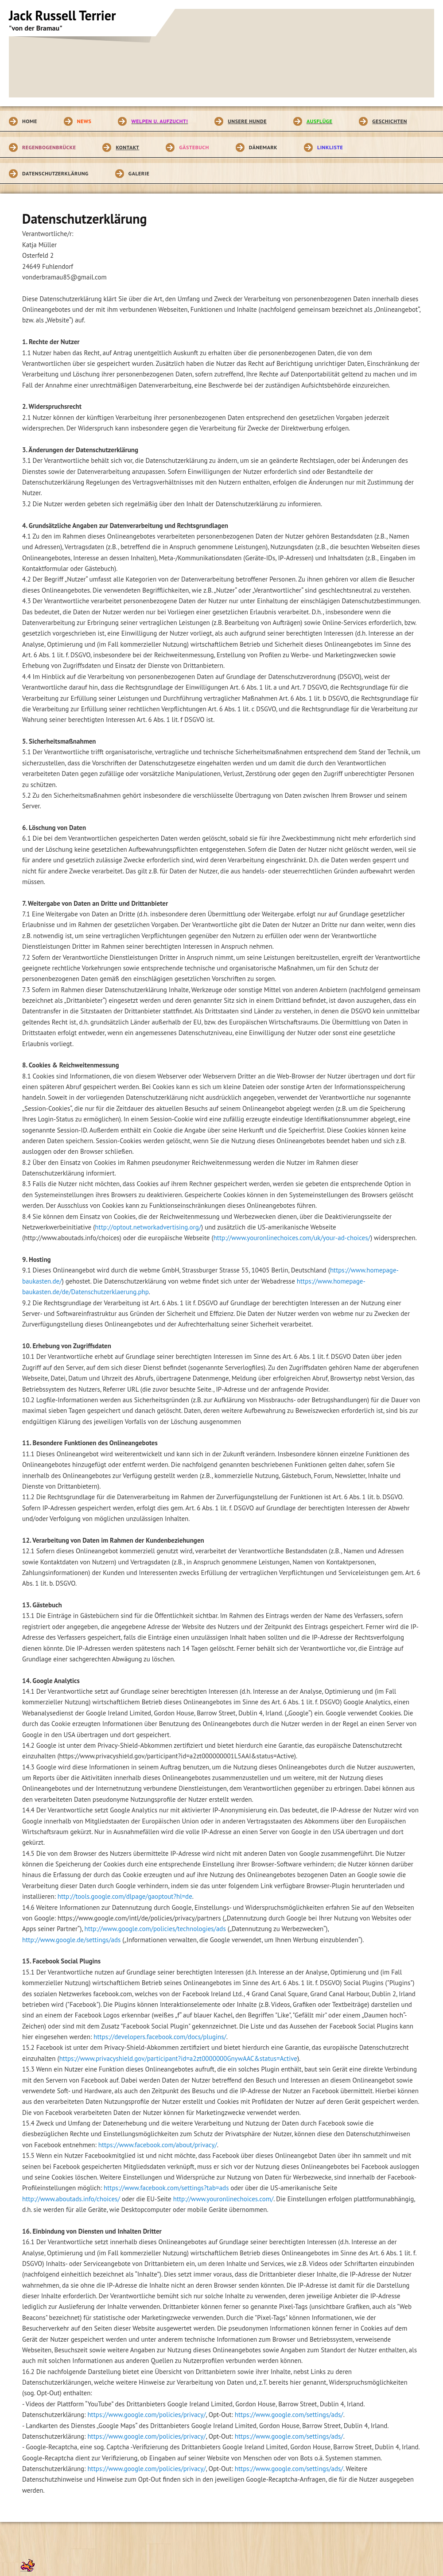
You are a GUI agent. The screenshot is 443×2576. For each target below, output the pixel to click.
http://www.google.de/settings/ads (71, 1940)
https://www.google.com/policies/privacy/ (146, 2414)
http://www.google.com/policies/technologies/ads (155, 1928)
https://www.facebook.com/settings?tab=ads (166, 2188)
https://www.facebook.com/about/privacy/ (157, 2145)
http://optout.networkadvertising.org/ (148, 1227)
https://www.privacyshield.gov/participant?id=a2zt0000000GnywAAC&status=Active (178, 2058)
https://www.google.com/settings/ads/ (289, 2414)
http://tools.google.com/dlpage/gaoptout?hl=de (125, 1896)
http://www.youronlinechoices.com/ (223, 2199)
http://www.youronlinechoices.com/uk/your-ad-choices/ (292, 1238)
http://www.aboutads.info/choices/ (71, 2199)
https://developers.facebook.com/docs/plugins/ (159, 2037)
